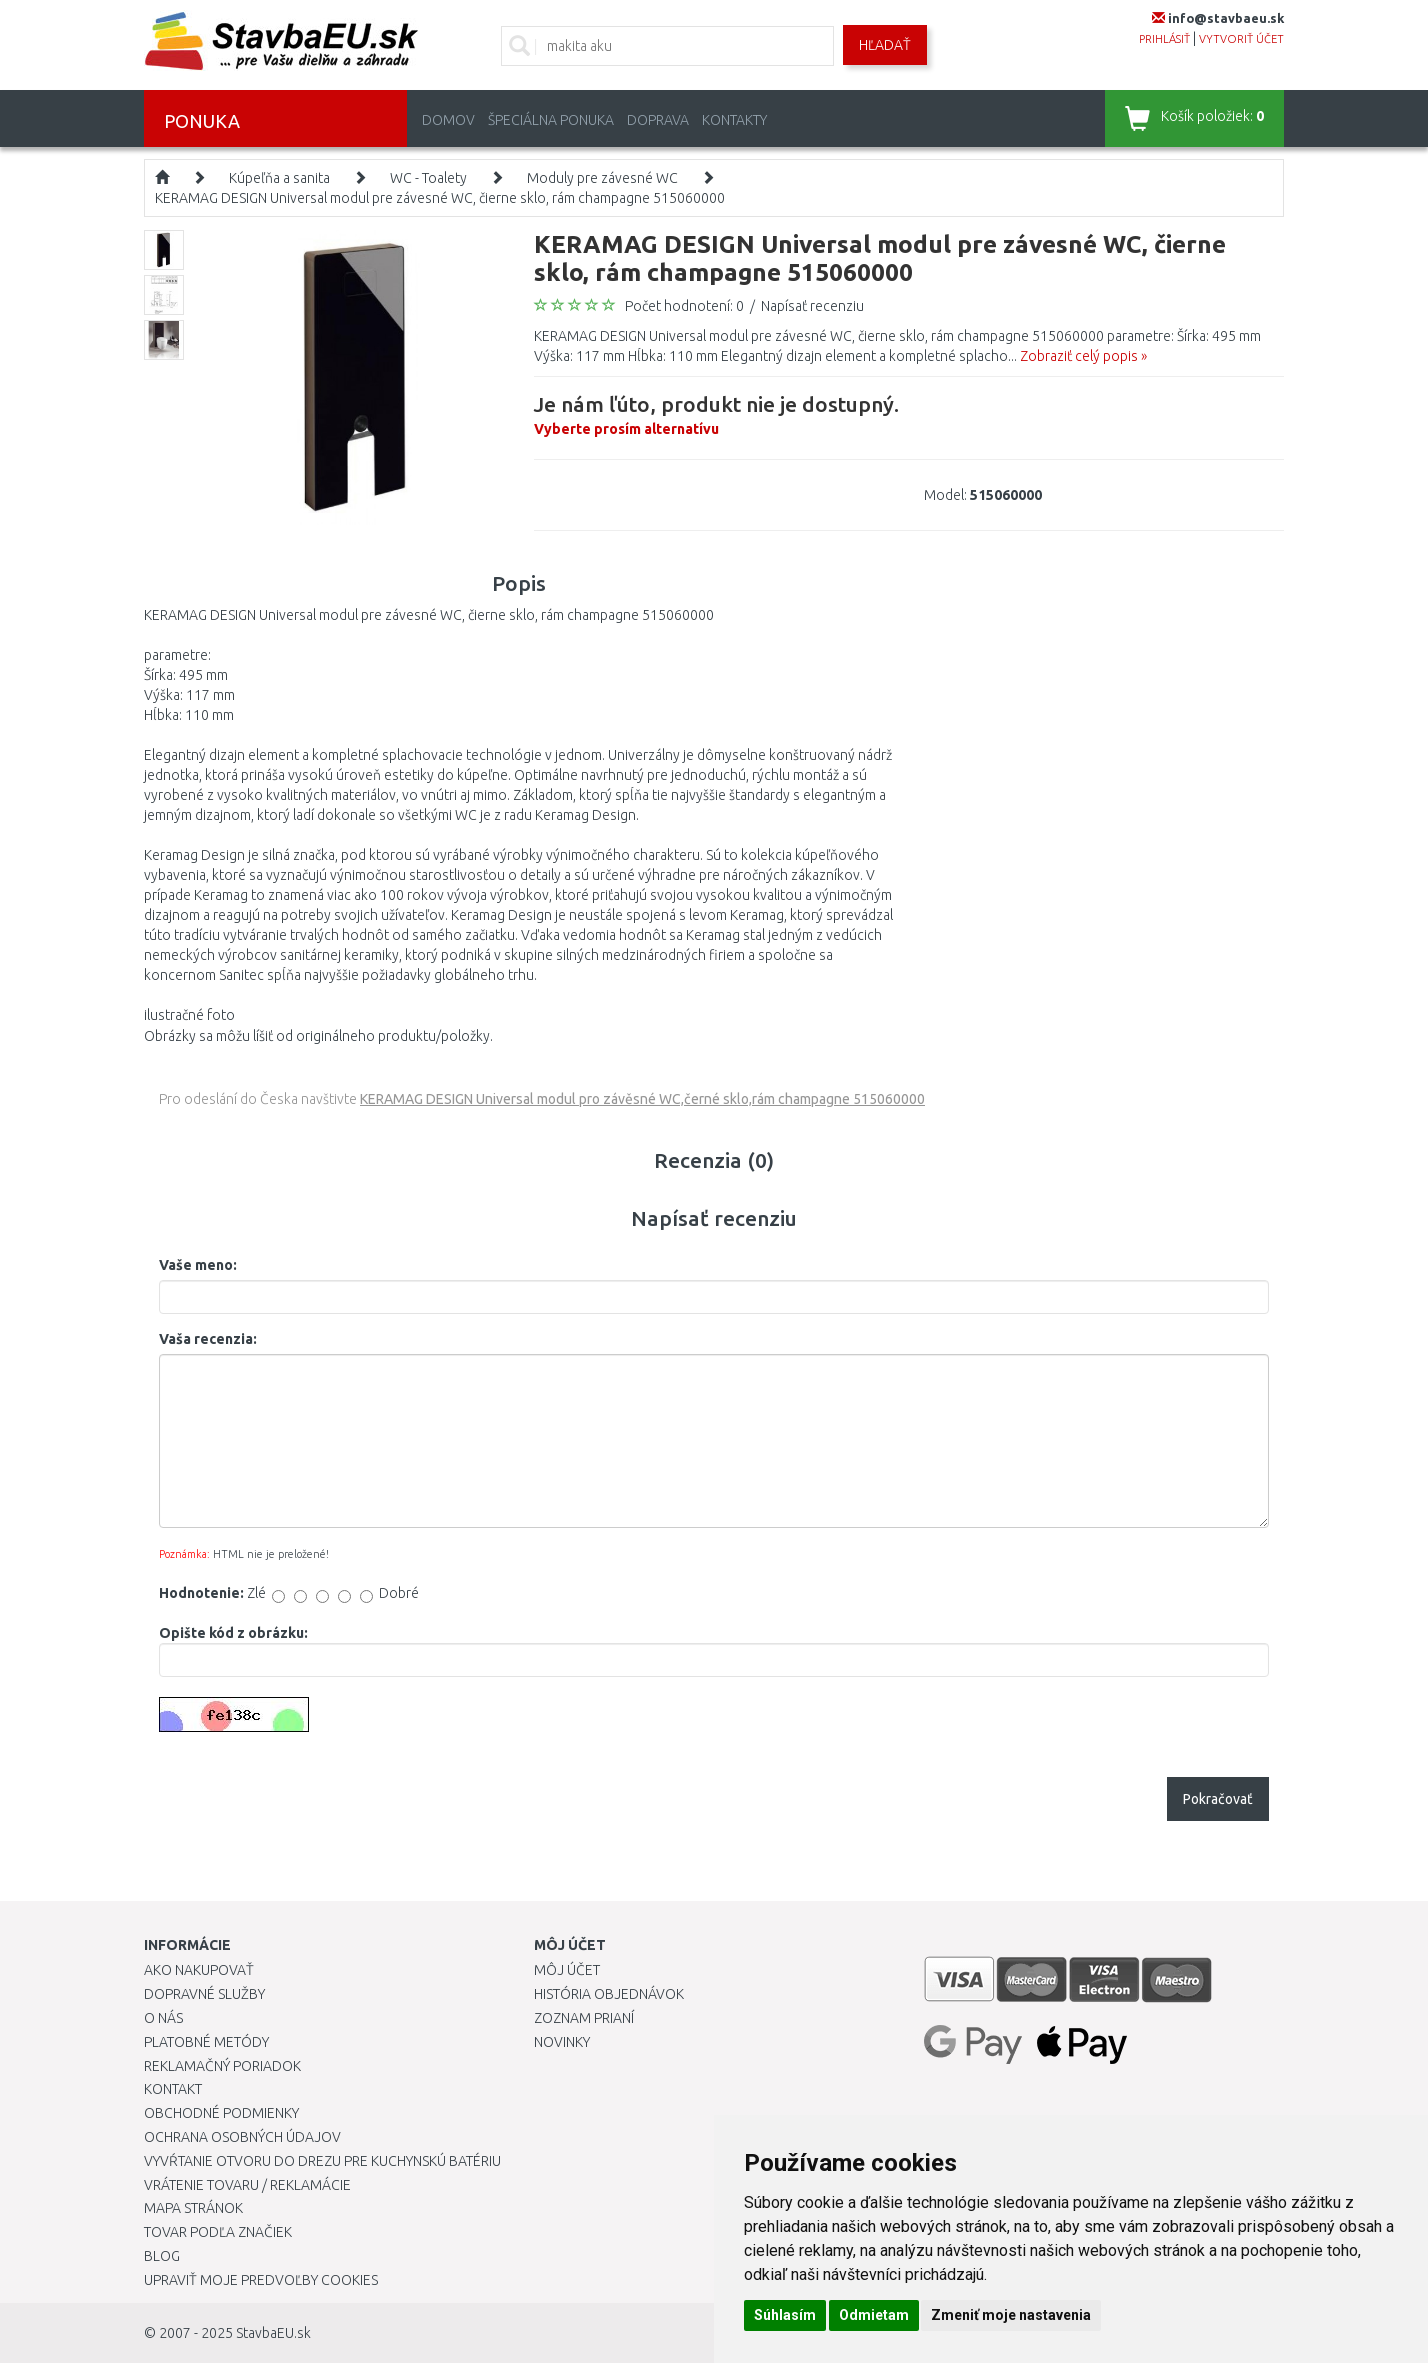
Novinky (562, 2042)
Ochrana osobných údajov (242, 2137)
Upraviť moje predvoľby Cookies (261, 2280)
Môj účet (567, 1970)
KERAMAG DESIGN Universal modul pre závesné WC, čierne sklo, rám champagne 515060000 (440, 198)
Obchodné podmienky (221, 2113)
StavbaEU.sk (273, 2333)
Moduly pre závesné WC (602, 178)
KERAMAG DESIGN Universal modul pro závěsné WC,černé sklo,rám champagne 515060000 (642, 1099)
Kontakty (734, 120)
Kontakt (173, 2089)
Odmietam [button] (874, 2315)
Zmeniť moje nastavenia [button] (1011, 2315)
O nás (163, 2018)
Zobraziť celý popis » (1083, 356)
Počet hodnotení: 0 (684, 306)
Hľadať (885, 45)
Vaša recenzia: (208, 1339)
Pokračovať (1218, 1799)
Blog (162, 2256)
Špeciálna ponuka (551, 120)
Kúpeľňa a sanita (279, 178)
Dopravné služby (204, 1994)
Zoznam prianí (584, 2018)
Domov (448, 120)
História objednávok (609, 1994)
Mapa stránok (193, 2208)
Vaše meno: (198, 1265)
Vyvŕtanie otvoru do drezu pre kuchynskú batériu (322, 2161)
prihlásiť (1164, 39)
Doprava (658, 120)
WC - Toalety (428, 178)
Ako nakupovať (199, 1970)
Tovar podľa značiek (218, 2232)
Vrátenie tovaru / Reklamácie (247, 2185)
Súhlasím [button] (785, 2315)
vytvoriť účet (1241, 39)
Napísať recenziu (812, 306)
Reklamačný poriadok (222, 2066)
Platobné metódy (206, 2042)
